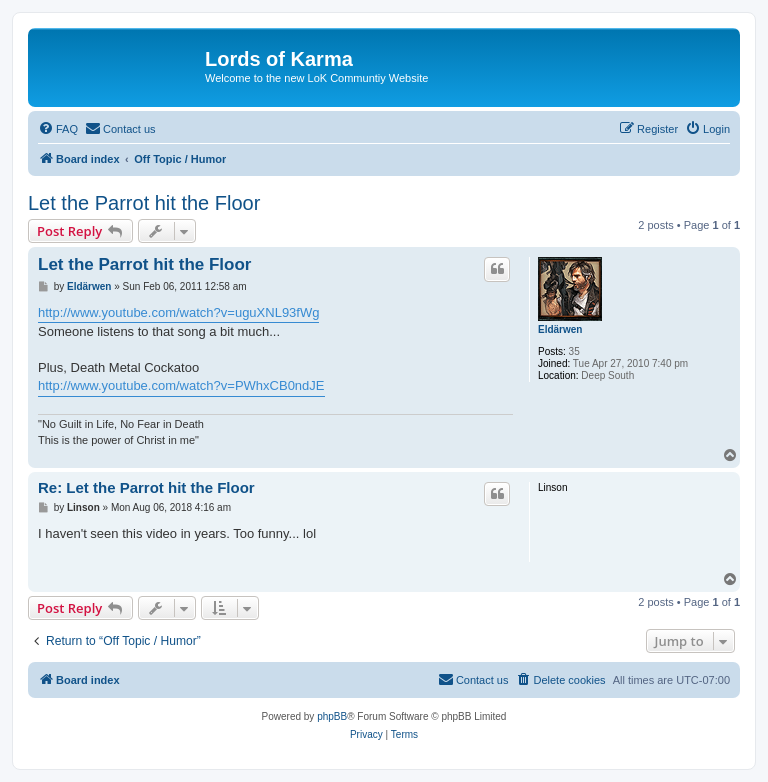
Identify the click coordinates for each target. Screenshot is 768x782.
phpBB (332, 716)
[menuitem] (58, 129)
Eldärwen (560, 329)
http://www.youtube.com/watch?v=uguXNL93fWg (178, 312)
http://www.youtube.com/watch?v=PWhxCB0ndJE (181, 385)
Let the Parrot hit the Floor (144, 203)
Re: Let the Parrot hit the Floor (146, 487)
